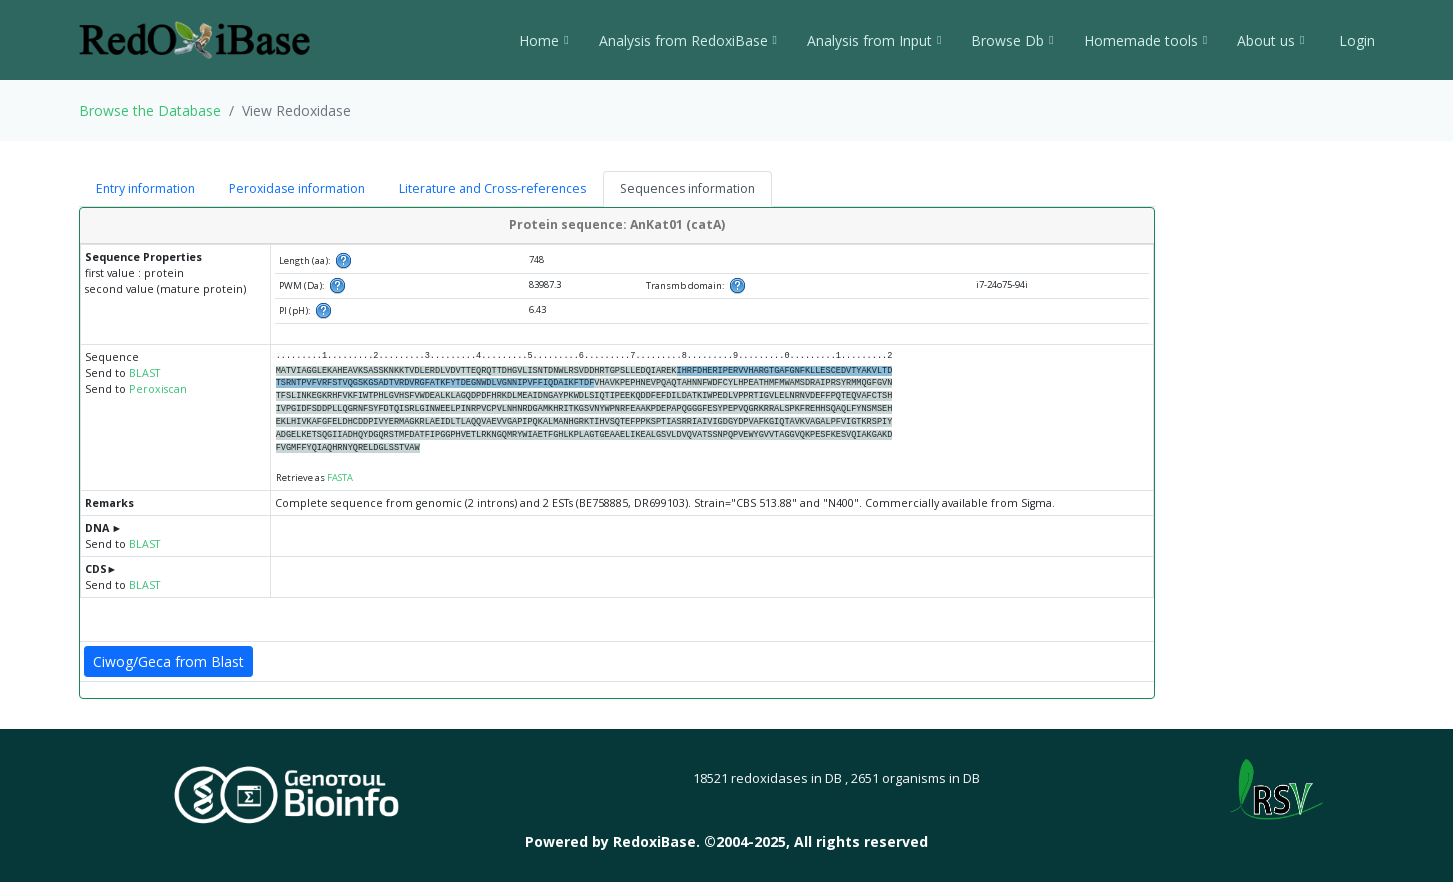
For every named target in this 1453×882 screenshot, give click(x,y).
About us (1270, 40)
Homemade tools (1145, 40)
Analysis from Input (874, 40)
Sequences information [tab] (687, 188)
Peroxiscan (158, 389)
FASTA (340, 477)
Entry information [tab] (145, 188)
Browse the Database (150, 110)
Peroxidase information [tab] (297, 188)
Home (543, 40)
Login (1355, 40)
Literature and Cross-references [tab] (492, 188)
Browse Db (1012, 40)
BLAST (144, 373)
